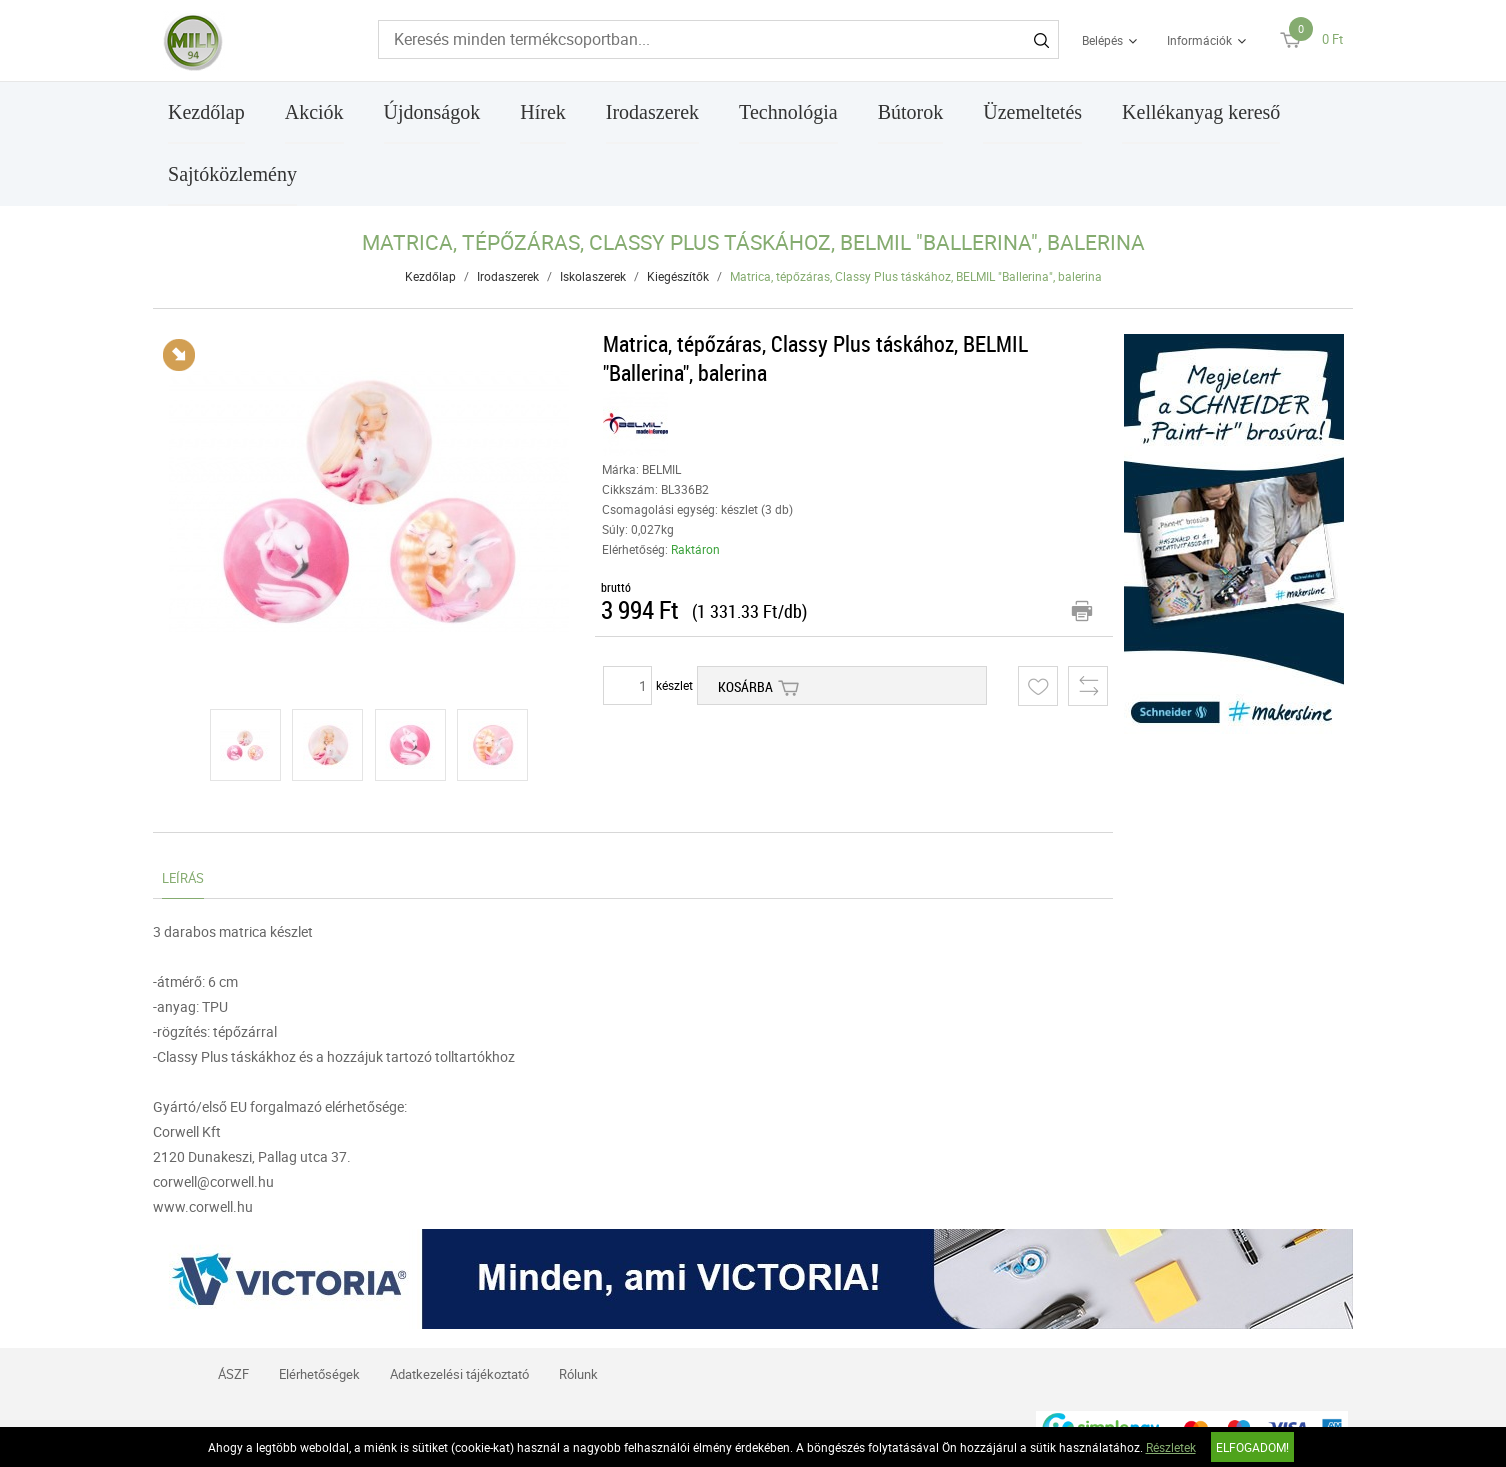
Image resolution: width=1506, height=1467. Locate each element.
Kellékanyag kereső (1201, 112)
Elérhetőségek (319, 1374)
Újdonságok (432, 112)
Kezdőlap (206, 112)
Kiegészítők (678, 276)
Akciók (314, 112)
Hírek (543, 112)
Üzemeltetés (1032, 112)
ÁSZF (233, 1374)
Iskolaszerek (593, 276)
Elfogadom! (1252, 1447)
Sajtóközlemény (232, 174)
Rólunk (578, 1374)
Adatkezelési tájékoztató (459, 1374)
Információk (1199, 40)
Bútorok (911, 112)
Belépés (1102, 40)
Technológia (788, 112)
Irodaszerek (652, 112)
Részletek (1171, 1447)
